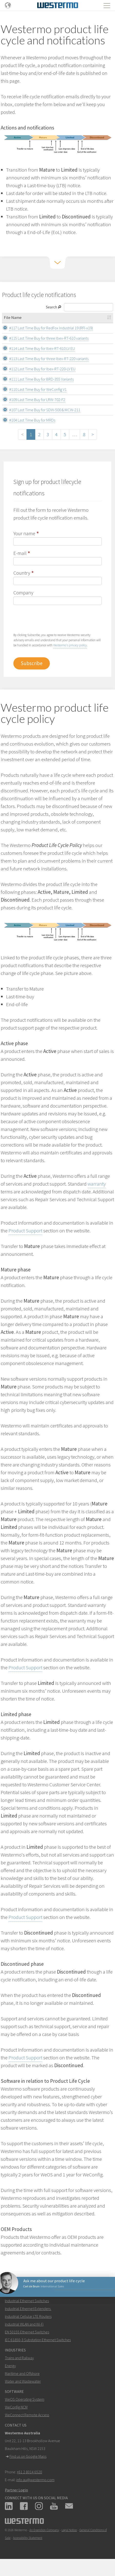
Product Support (25, 1230)
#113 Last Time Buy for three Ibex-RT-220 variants (48, 358)
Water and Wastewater (23, 2381)
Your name (24, 533)
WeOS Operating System (24, 2399)
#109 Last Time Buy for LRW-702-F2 (37, 399)
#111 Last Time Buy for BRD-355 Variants (41, 379)
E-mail (20, 553)
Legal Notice (69, 2530)
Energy (10, 2365)
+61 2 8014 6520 (29, 2471)
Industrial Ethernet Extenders (28, 2308)
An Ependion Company (44, 2530)
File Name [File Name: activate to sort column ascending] (13, 317)
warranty (97, 1183)
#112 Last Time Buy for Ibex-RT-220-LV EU (42, 369)
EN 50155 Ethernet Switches (27, 2332)
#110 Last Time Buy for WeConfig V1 (38, 389)
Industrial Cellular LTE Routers (28, 2316)
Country (21, 573)
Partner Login (16, 2490)
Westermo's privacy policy (70, 645)
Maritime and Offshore (22, 2373)
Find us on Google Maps (27, 2456)
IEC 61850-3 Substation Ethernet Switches (38, 2339)
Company (23, 592)
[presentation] (50, 622)
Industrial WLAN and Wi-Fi (24, 2324)
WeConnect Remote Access (27, 2414)
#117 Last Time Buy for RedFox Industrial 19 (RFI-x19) (51, 328)
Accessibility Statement (27, 2538)
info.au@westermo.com (35, 2479)
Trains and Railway (19, 2357)
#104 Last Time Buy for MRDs (32, 420)
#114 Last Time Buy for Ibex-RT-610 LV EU (42, 348)
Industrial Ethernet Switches (27, 2300)
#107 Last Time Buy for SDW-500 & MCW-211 (44, 410)
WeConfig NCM (16, 2407)
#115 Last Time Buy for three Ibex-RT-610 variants (48, 338)
